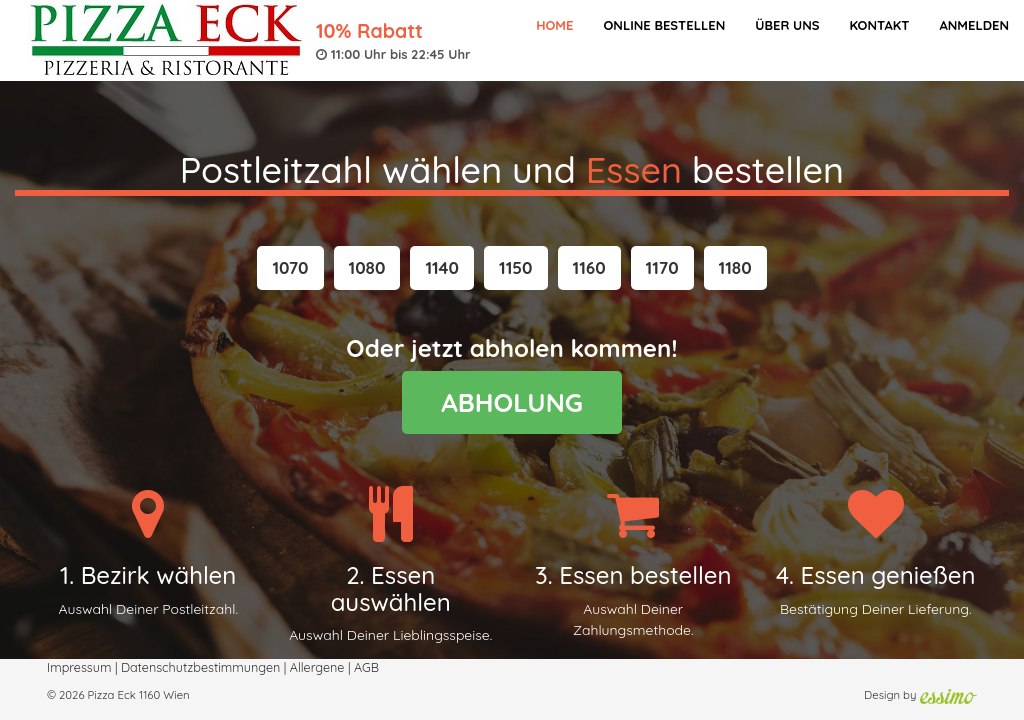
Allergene (317, 667)
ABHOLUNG (512, 402)
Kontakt (879, 25)
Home (554, 25)
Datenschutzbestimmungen (200, 667)
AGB (366, 667)
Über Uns (787, 25)
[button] (290, 268)
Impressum (79, 667)
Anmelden (974, 25)
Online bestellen (664, 25)
